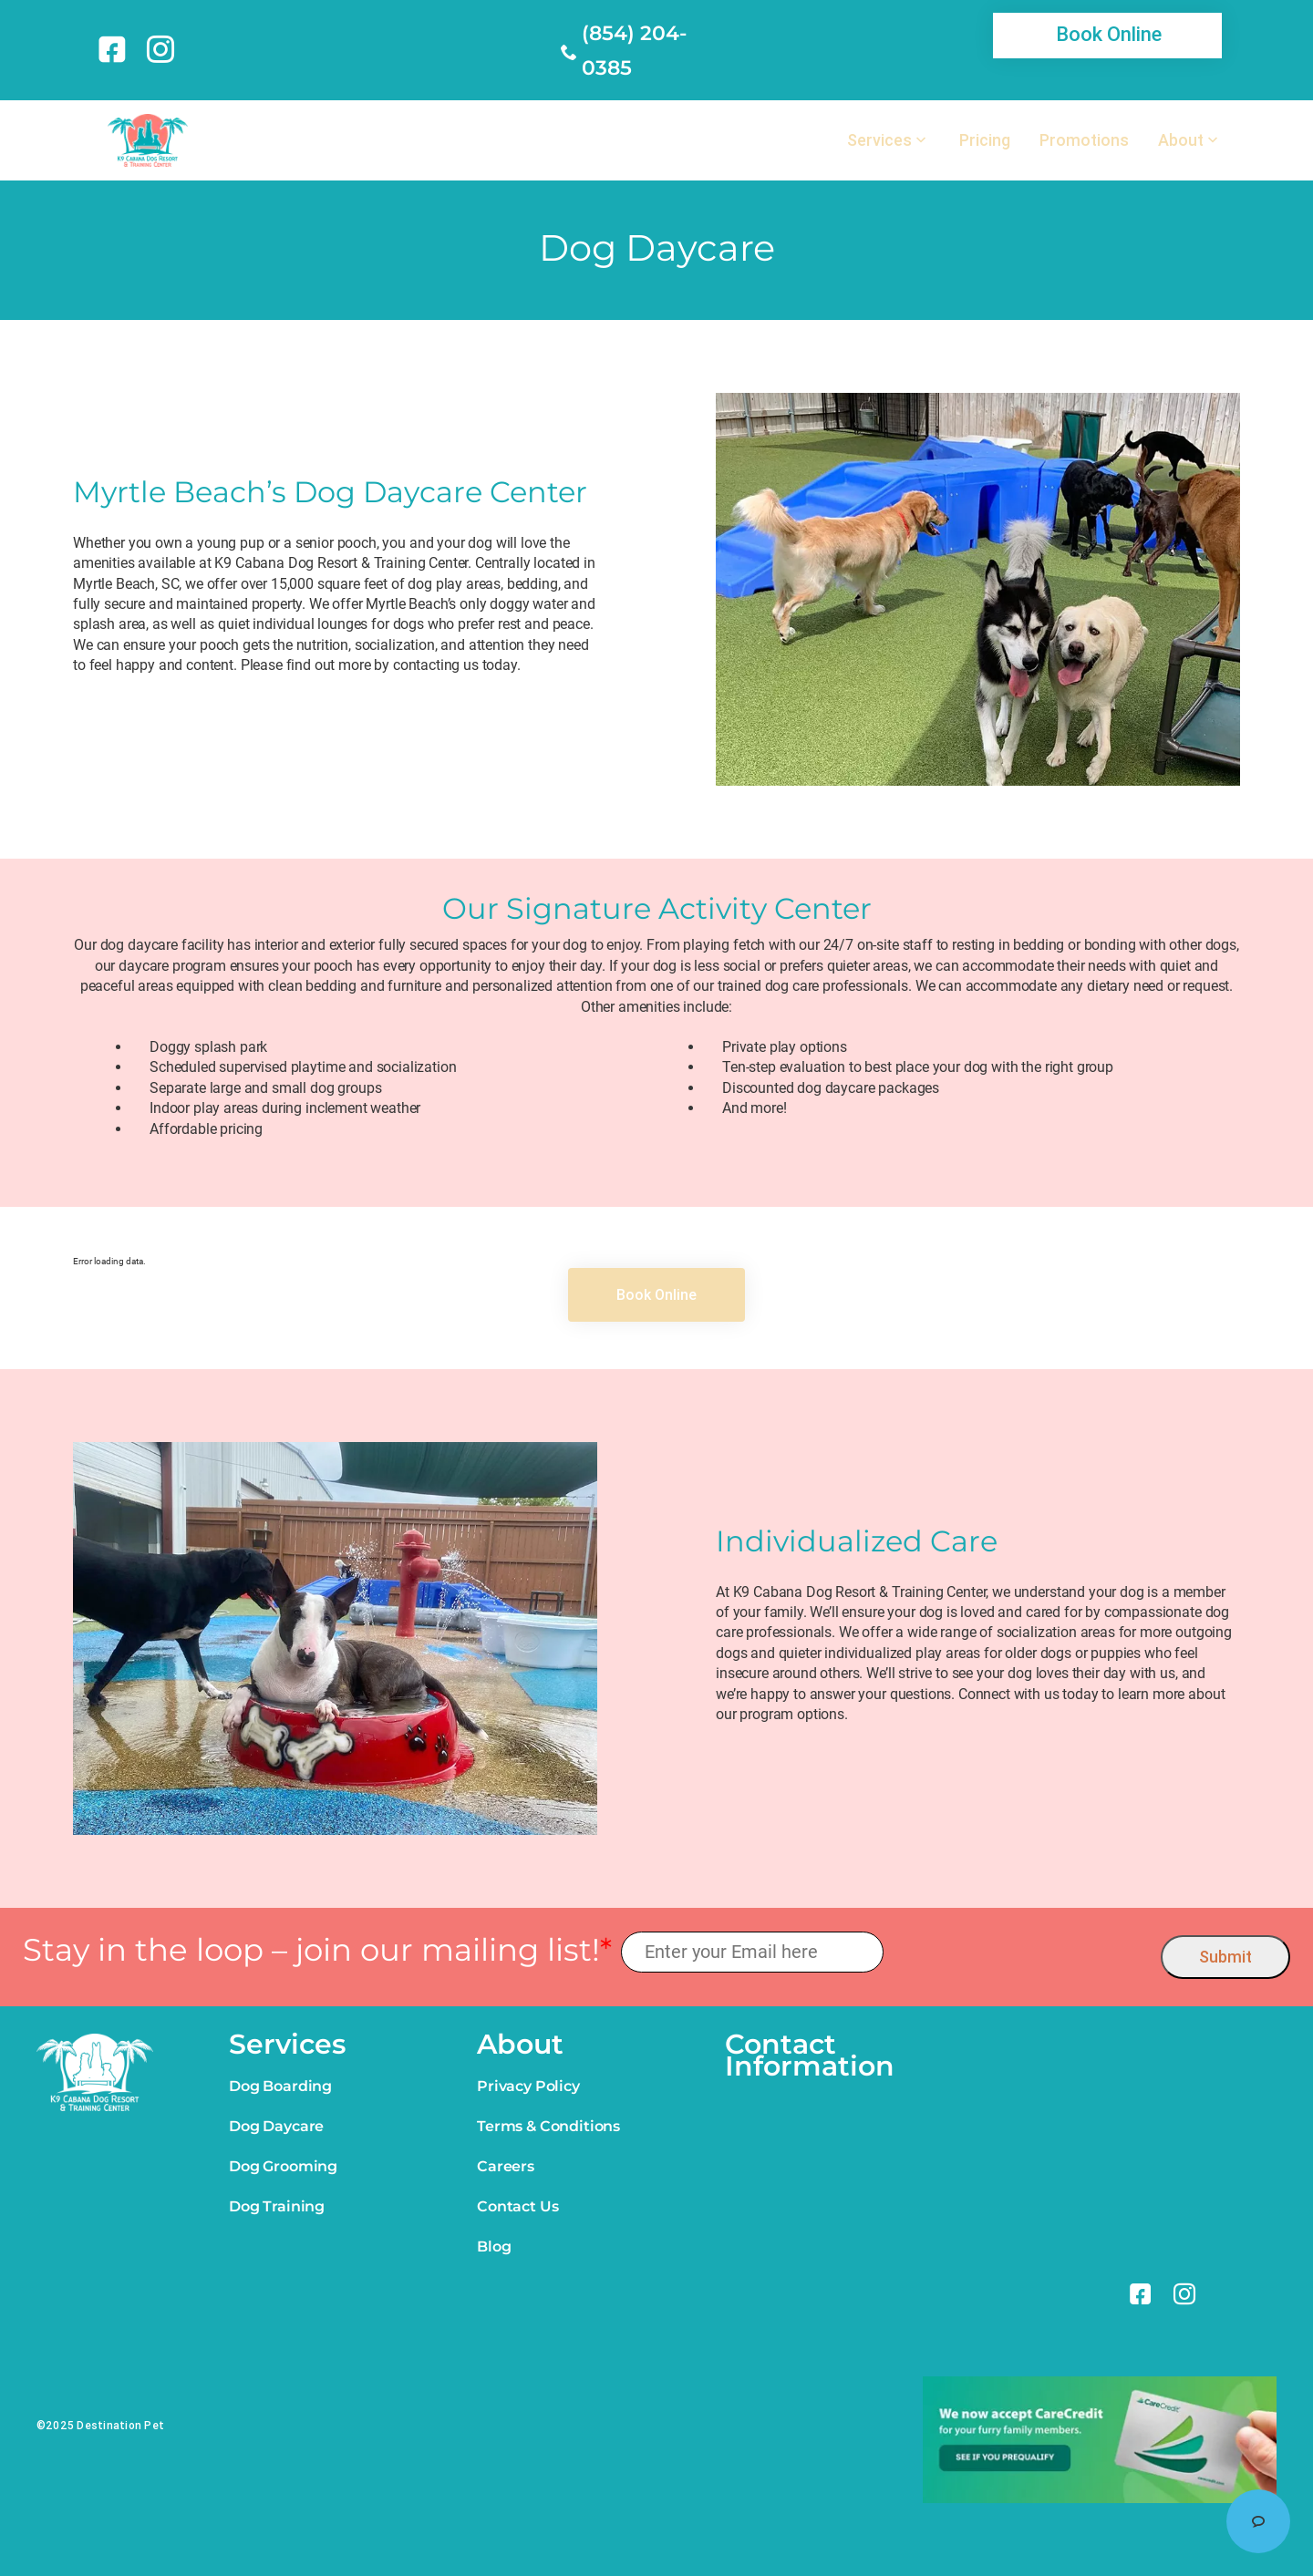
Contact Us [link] (517, 2206)
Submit (1225, 1956)
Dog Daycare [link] (276, 2126)
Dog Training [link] (277, 2206)
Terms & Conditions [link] (548, 2126)
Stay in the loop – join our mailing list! (317, 1950)
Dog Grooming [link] (283, 2166)
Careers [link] (505, 2166)
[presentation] (1022, 1953)
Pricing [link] (984, 140)
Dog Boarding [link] (280, 2086)
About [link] (1181, 140)
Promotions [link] (1084, 140)
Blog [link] (494, 2246)
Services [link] (879, 140)
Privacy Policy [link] (528, 2086)
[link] (115, 49)
